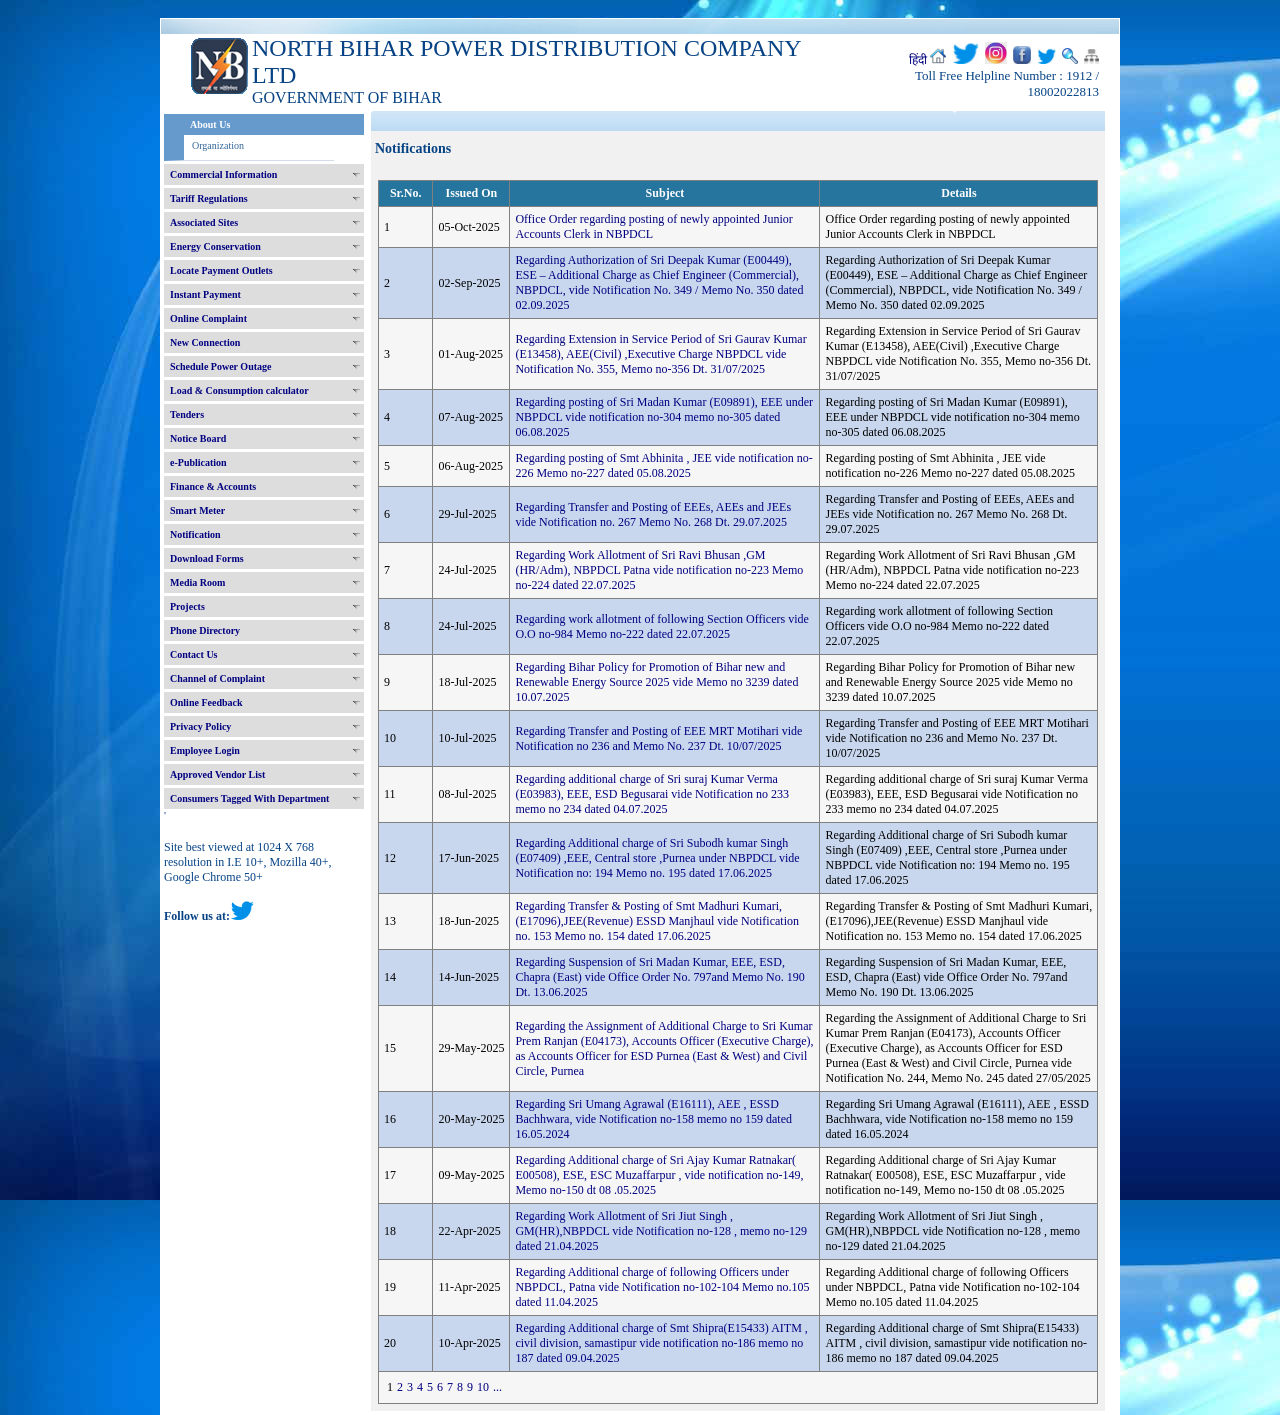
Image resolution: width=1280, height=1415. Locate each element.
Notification (195, 534)
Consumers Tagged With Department (249, 798)
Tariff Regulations (209, 198)
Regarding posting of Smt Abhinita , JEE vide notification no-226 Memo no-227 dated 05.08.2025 (663, 465)
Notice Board (198, 438)
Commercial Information (223, 174)
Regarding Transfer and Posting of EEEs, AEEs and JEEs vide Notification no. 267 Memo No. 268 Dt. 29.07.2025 (653, 514)
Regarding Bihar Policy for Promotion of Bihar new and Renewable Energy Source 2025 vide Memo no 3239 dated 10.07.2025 (656, 682)
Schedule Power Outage (220, 366)
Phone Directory (205, 630)
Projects (187, 606)
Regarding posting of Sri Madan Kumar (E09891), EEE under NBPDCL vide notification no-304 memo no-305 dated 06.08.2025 (664, 417)
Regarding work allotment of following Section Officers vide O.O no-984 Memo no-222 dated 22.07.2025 (661, 626)
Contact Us (194, 654)
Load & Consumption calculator (239, 390)
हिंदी (918, 60)
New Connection (205, 342)
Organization (218, 145)
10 (483, 1387)
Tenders (187, 414)
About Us (210, 124)
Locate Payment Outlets (221, 270)
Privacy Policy (200, 726)
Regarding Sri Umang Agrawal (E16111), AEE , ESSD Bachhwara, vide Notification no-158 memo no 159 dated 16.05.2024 (653, 1119)
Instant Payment (205, 294)
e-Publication (198, 462)
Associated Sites (204, 222)
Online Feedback (206, 702)
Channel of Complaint (217, 678)
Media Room (197, 582)
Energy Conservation (215, 246)
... (497, 1387)
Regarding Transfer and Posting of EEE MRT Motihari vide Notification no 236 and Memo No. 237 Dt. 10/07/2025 (658, 738)
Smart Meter (197, 510)
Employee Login (205, 750)
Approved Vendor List (217, 774)
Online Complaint (208, 318)
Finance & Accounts (213, 486)
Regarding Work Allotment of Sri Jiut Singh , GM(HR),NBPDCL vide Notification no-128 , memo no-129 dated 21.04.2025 (661, 1231)
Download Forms (207, 558)
